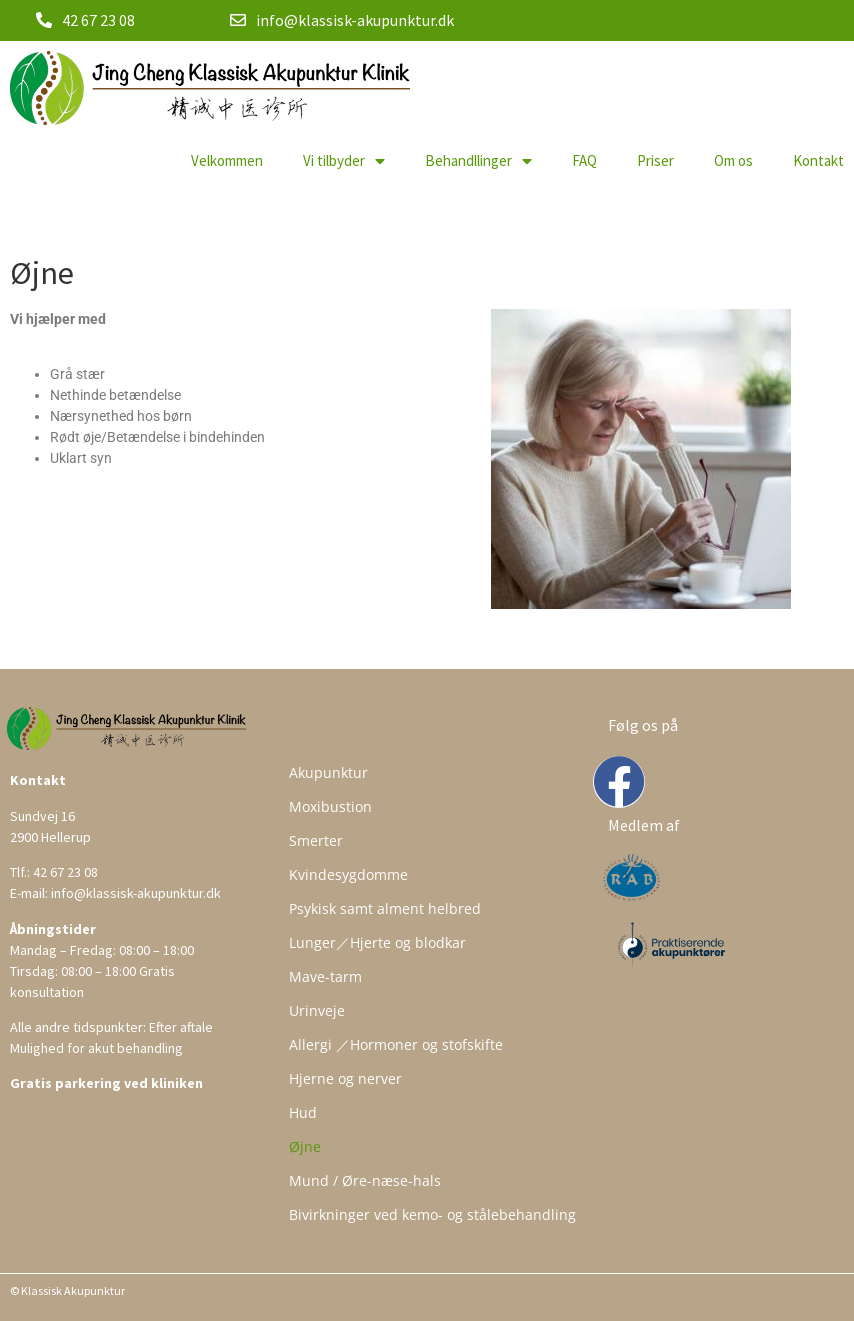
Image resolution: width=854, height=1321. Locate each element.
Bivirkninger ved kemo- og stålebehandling (432, 1214)
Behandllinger (478, 161)
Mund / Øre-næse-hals (365, 1180)
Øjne (305, 1146)
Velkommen (227, 160)
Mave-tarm (325, 976)
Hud (303, 1112)
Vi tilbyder (344, 161)
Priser (655, 160)
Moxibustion (330, 806)
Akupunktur (328, 772)
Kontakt (818, 160)
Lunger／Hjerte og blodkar (377, 942)
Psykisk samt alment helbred (385, 908)
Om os (733, 160)
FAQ (584, 160)
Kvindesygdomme (348, 874)
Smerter (316, 840)
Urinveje (317, 1010)
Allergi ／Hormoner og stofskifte (396, 1044)
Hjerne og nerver (345, 1078)
